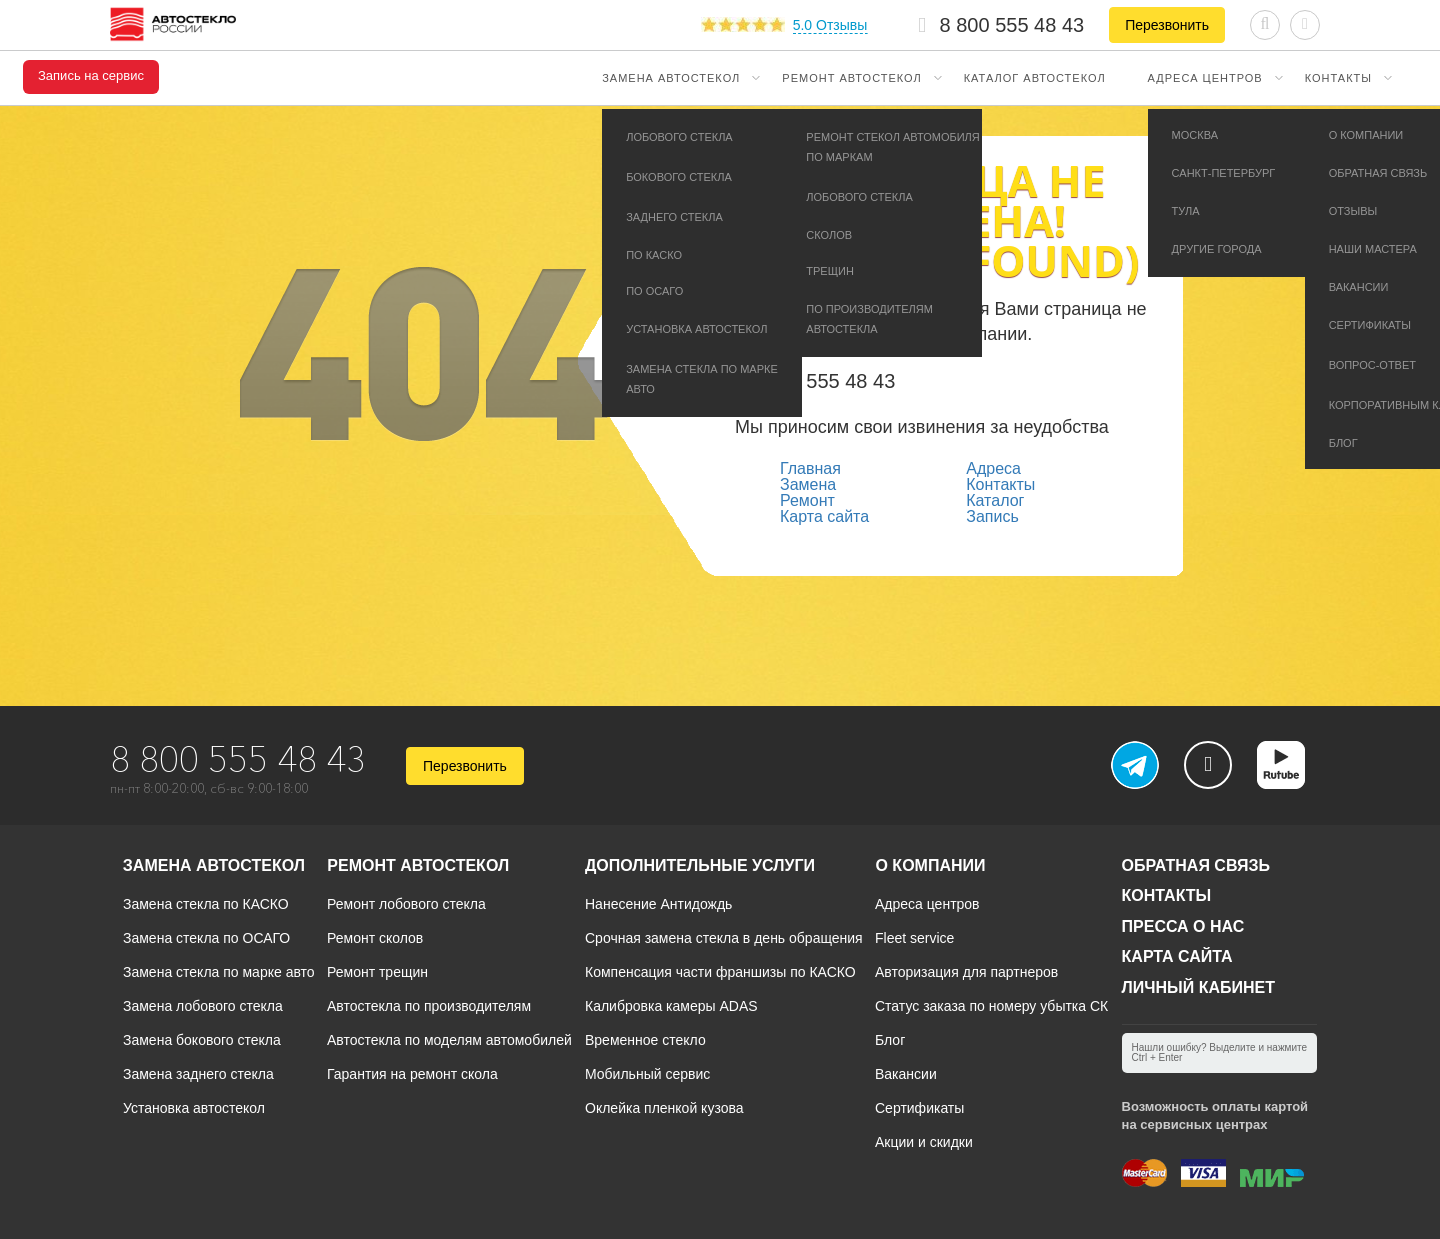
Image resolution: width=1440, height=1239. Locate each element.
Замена (808, 484)
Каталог (995, 500)
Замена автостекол (671, 78)
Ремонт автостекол (851, 78)
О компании (930, 865)
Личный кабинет (1198, 987)
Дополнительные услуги (700, 865)
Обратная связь (1196, 865)
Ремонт (807, 500)
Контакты (1338, 78)
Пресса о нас (1183, 926)
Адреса (993, 468)
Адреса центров (1205, 78)
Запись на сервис (91, 76)
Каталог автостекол (1035, 78)
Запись (992, 516)
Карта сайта (824, 516)
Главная (810, 468)
